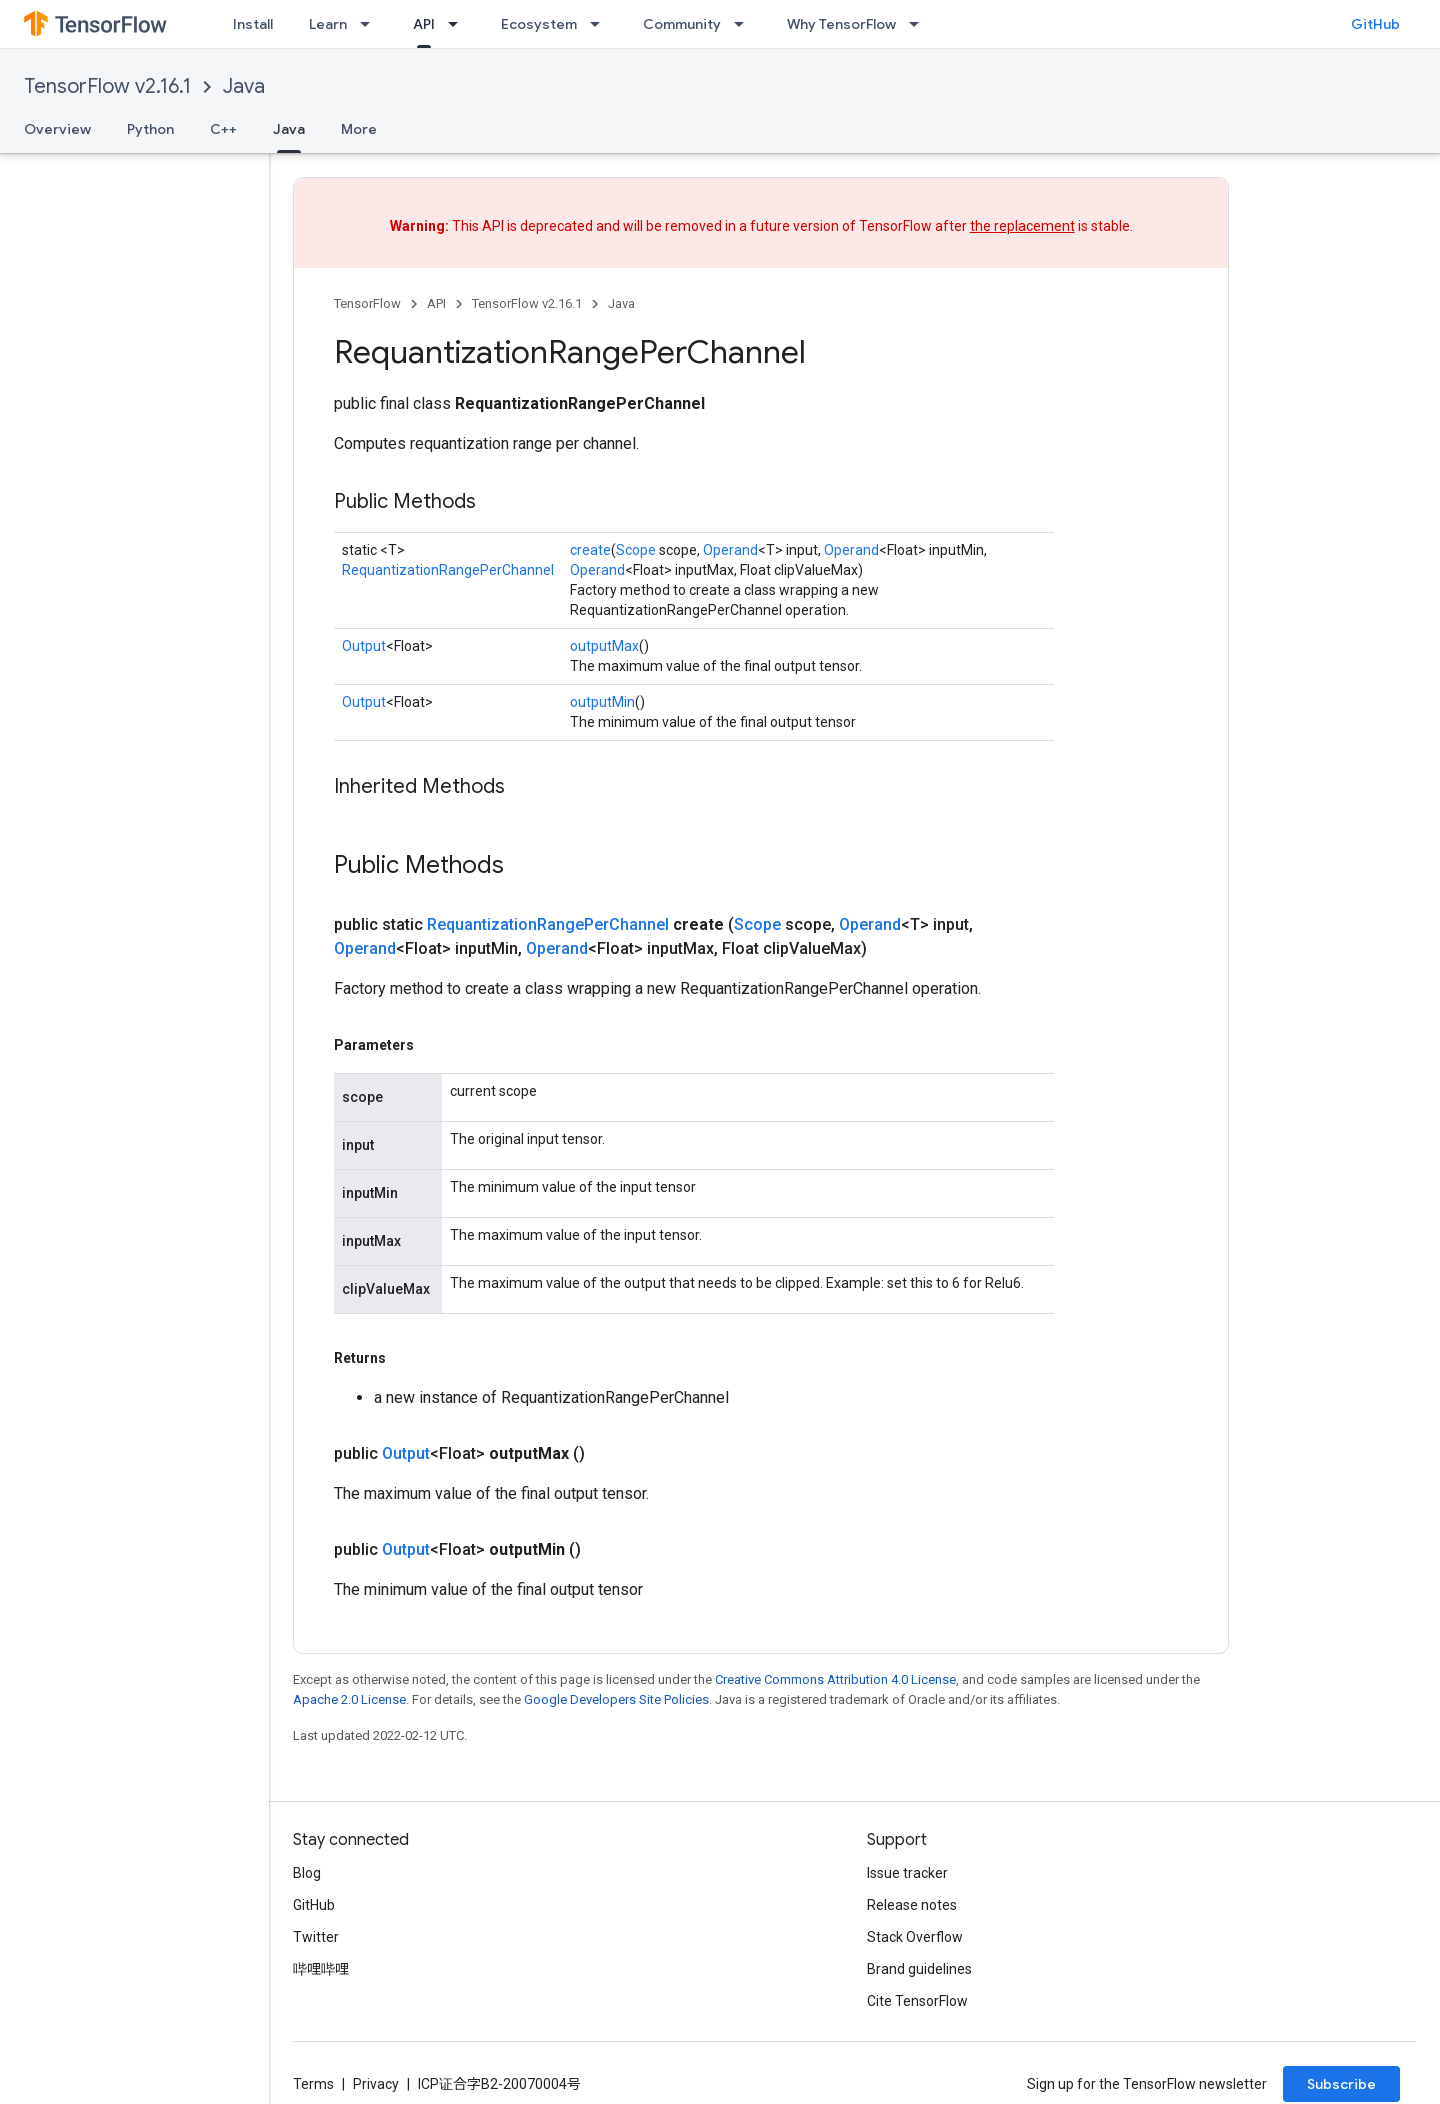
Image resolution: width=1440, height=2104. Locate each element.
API (436, 303)
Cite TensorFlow (917, 2001)
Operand (730, 550)
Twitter (316, 1937)
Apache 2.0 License (349, 1699)
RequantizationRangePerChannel (448, 570)
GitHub (1375, 24)
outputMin (602, 702)
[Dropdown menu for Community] (745, 24)
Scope (636, 550)
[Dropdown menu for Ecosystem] (601, 24)
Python (150, 129)
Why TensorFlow (841, 24)
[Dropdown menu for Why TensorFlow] (920, 24)
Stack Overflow (915, 1937)
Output (364, 646)
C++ (223, 129)
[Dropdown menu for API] (459, 24)
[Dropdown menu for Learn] (371, 24)
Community (682, 24)
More (359, 129)
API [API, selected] (424, 24)
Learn (328, 24)
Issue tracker (907, 1873)
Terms (313, 2084)
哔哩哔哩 (321, 1969)
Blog (307, 1873)
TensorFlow (367, 303)
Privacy (376, 2084)
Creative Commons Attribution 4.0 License (835, 1679)
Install (253, 24)
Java (244, 86)
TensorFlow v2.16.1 (107, 86)
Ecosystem (539, 24)
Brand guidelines (919, 1969)
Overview (57, 129)
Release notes (912, 1905)
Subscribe (1341, 2084)
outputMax (604, 646)
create (590, 550)
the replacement (1022, 226)
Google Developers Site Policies (616, 1699)
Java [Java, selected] (289, 129)
